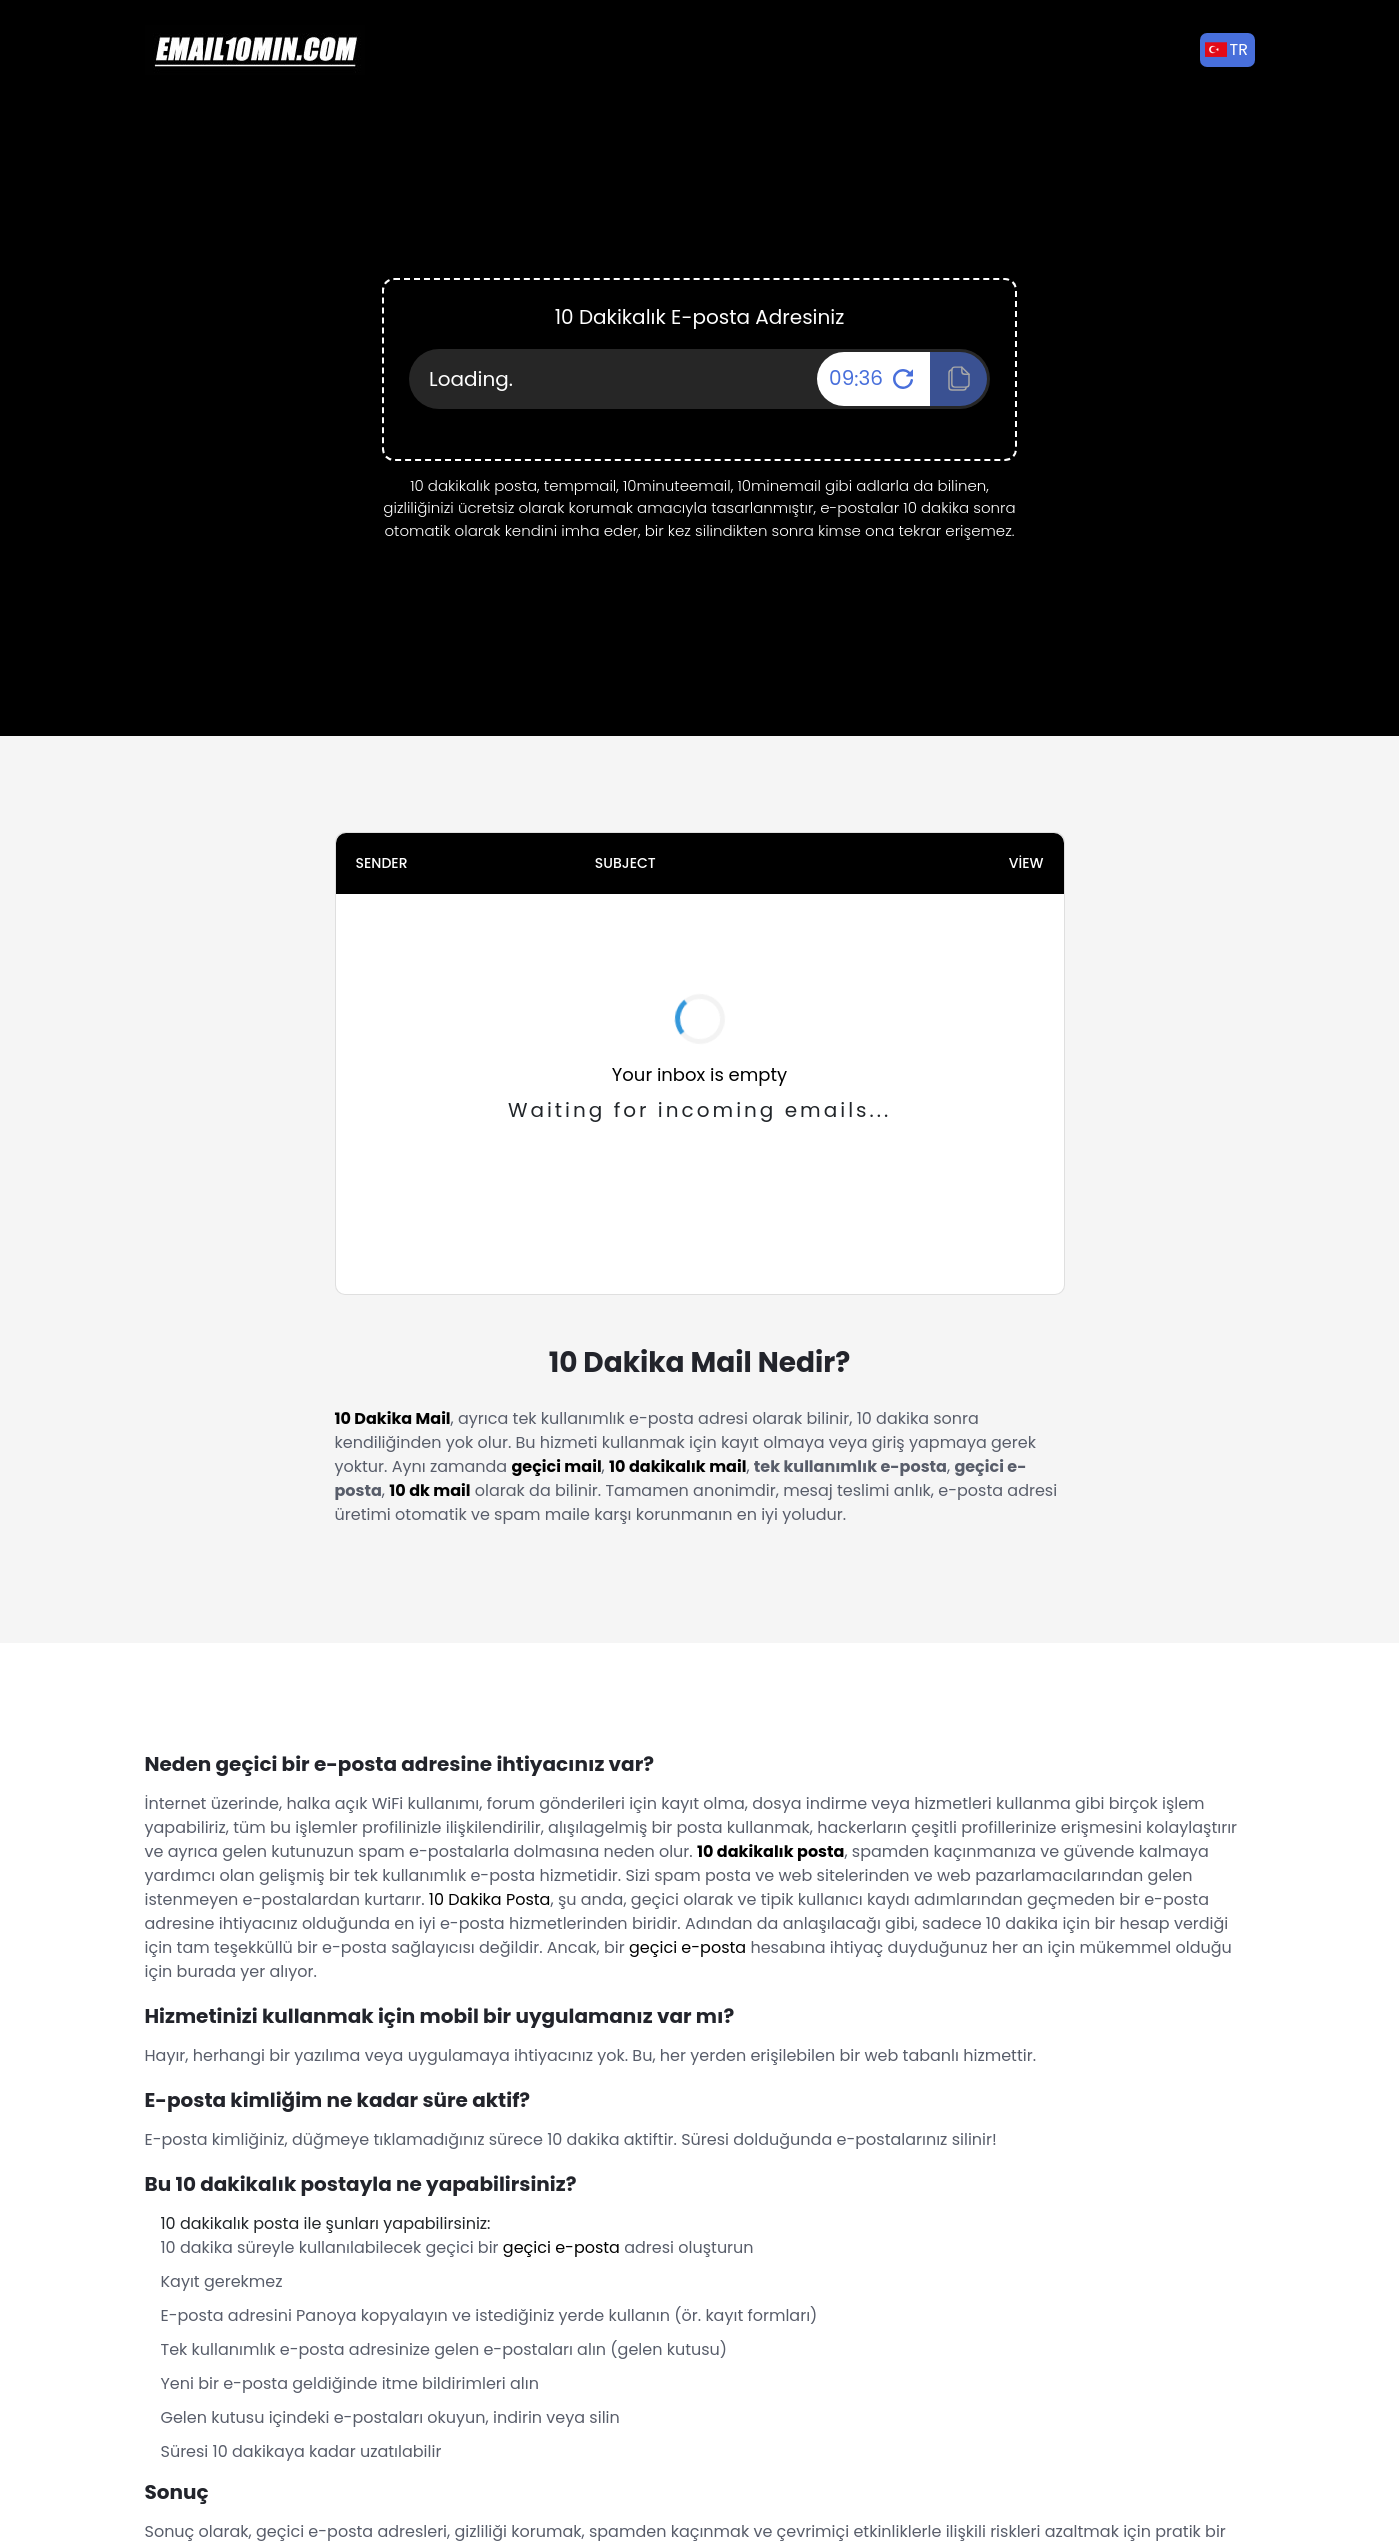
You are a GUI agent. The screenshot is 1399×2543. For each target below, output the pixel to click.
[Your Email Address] (699, 379)
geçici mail (556, 1466)
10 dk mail (429, 1490)
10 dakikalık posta (770, 1851)
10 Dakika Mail (393, 1418)
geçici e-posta (687, 1947)
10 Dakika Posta (490, 1899)
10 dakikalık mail (677, 1466)
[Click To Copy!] (958, 379)
